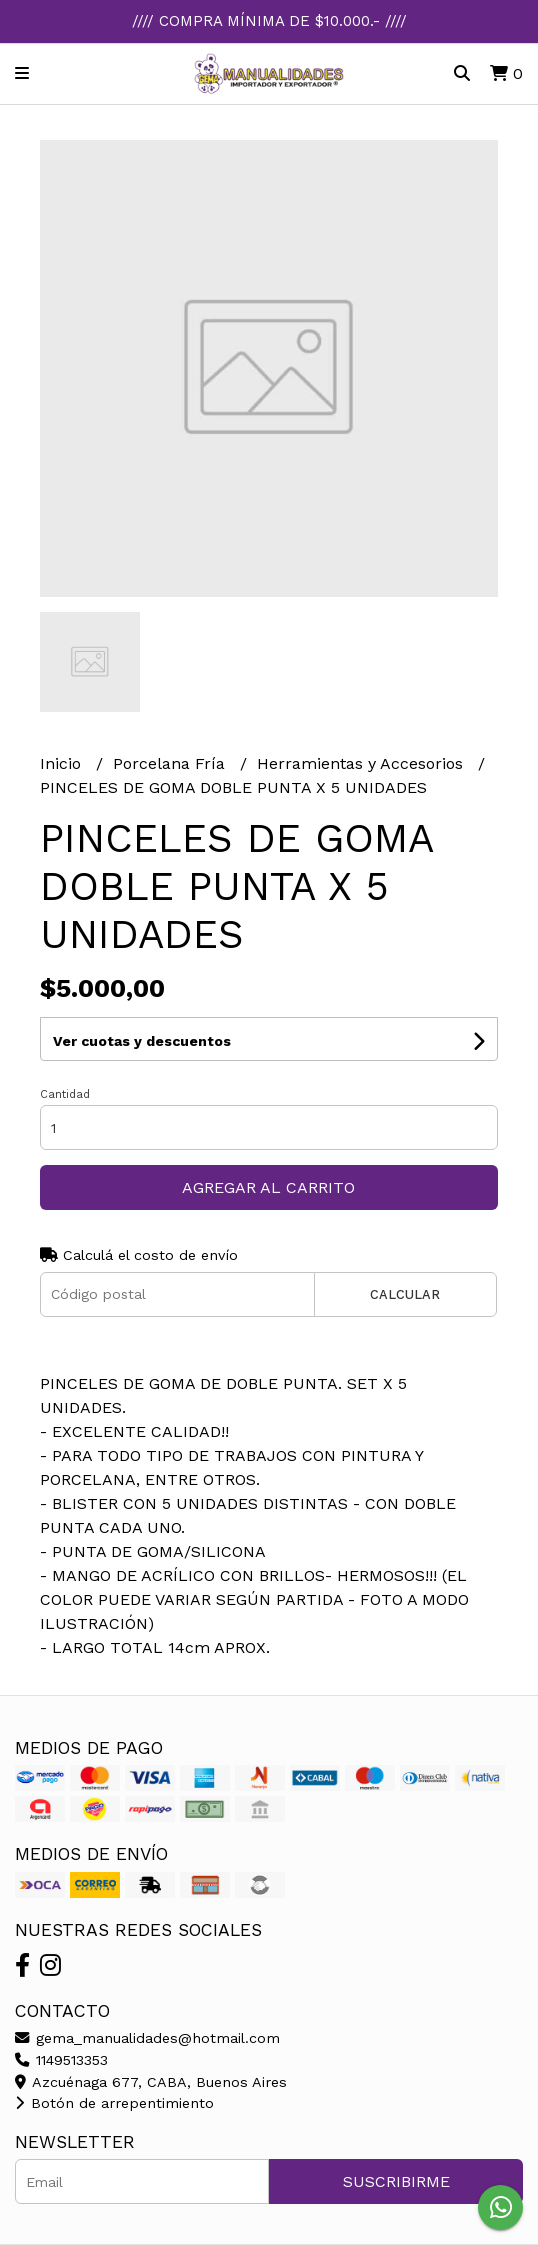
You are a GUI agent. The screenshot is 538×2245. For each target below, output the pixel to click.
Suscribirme (396, 2181)
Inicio (63, 763)
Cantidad (65, 1094)
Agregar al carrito (268, 1187)
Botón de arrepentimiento (114, 2103)
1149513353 (61, 2060)
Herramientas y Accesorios (362, 763)
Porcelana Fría (171, 763)
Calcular (405, 1294)
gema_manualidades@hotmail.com (147, 2038)
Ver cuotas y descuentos (142, 1041)
